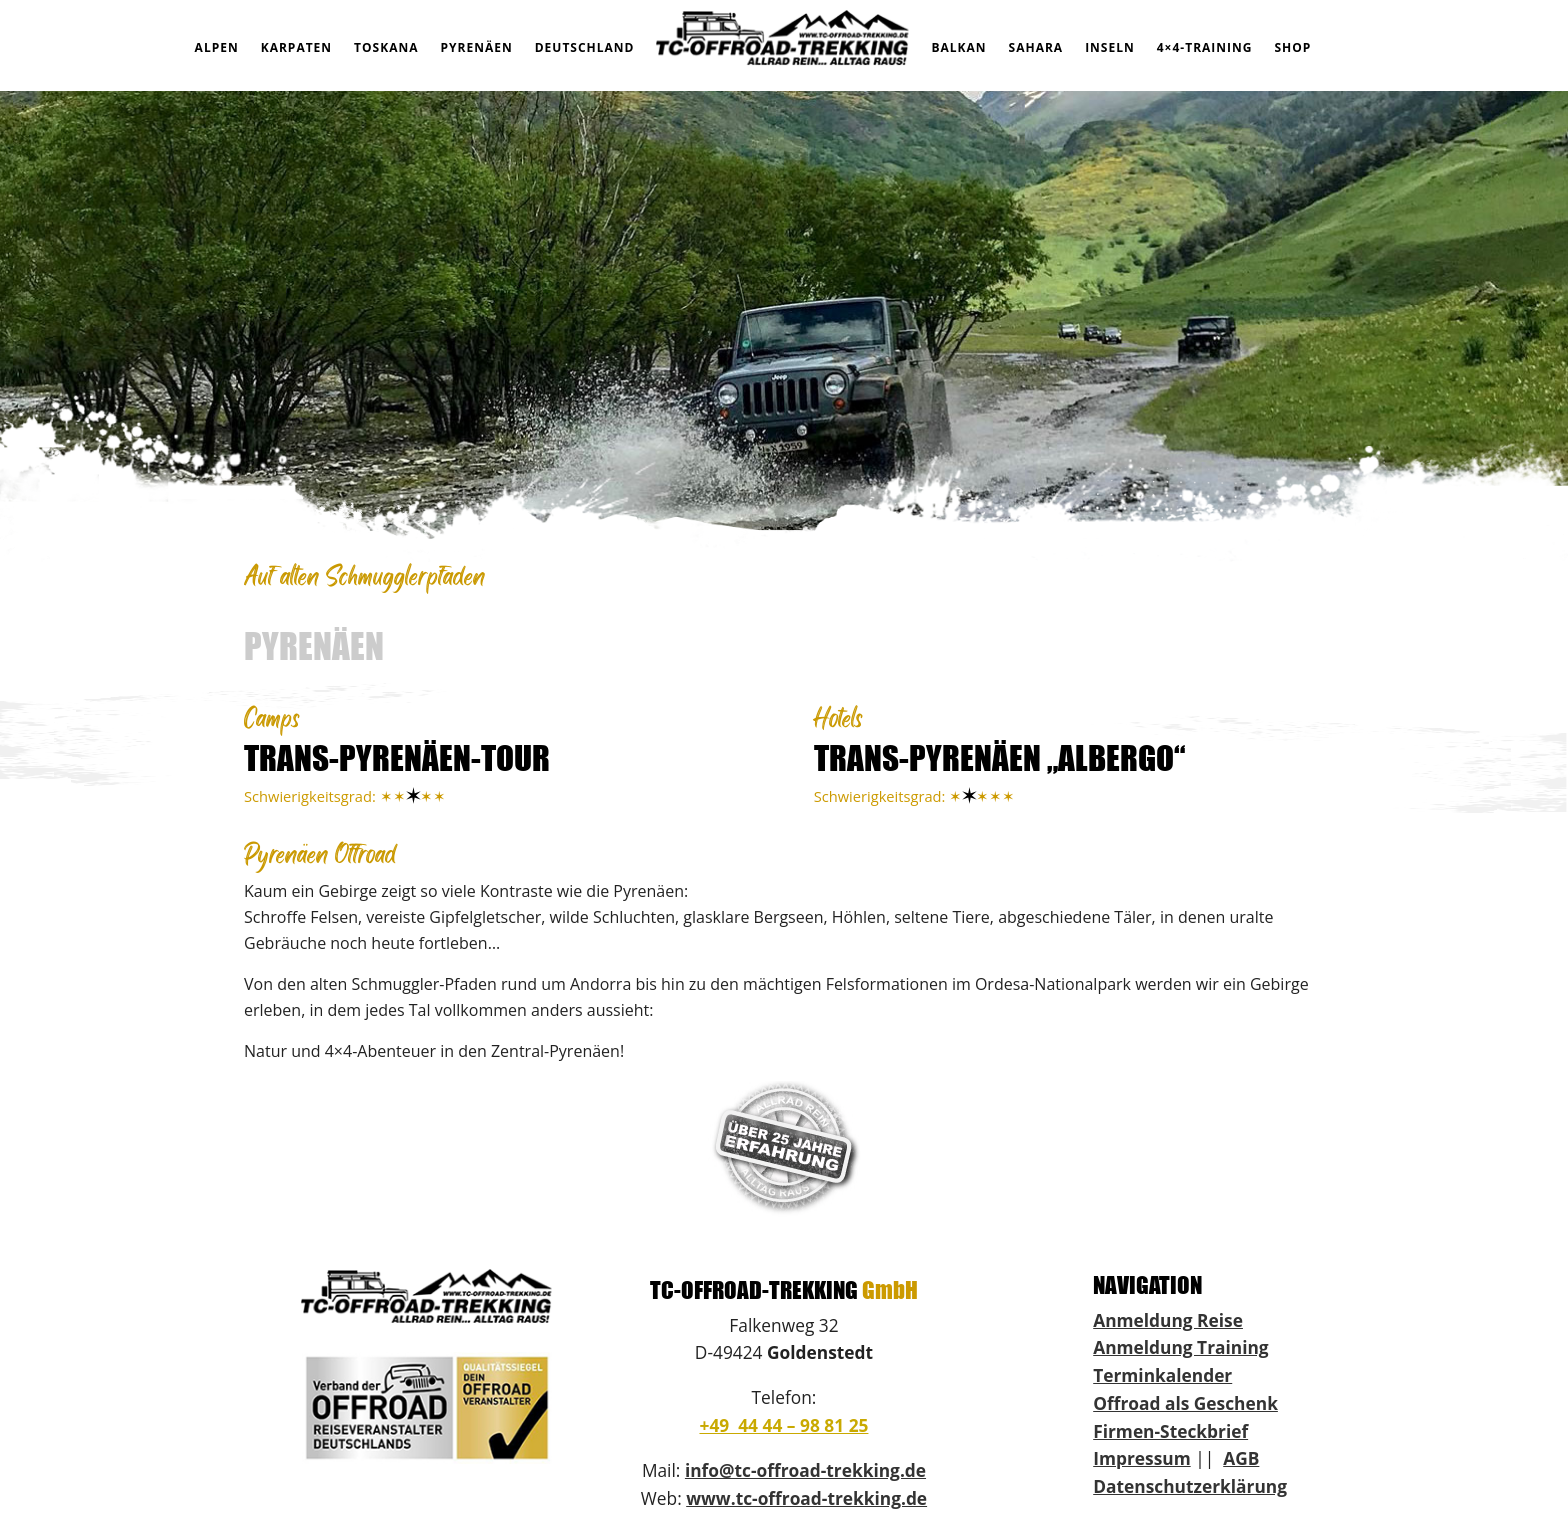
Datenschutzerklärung (1190, 1486)
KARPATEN (296, 47)
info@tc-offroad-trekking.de (805, 1470)
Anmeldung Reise (1168, 1320)
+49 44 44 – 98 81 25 (783, 1425)
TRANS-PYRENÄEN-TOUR (397, 757)
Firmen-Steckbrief (1170, 1431)
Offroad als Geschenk (1185, 1403)
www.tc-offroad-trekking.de (806, 1498)
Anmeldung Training (1180, 1347)
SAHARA (1036, 47)
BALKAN (958, 47)
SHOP (1292, 47)
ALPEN (217, 47)
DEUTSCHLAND (585, 47)
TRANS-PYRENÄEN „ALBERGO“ (999, 757)
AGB (1241, 1458)
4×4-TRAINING (1205, 47)
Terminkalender (1162, 1375)
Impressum (1141, 1458)
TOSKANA (386, 47)
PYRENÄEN (477, 47)
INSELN (1110, 47)
